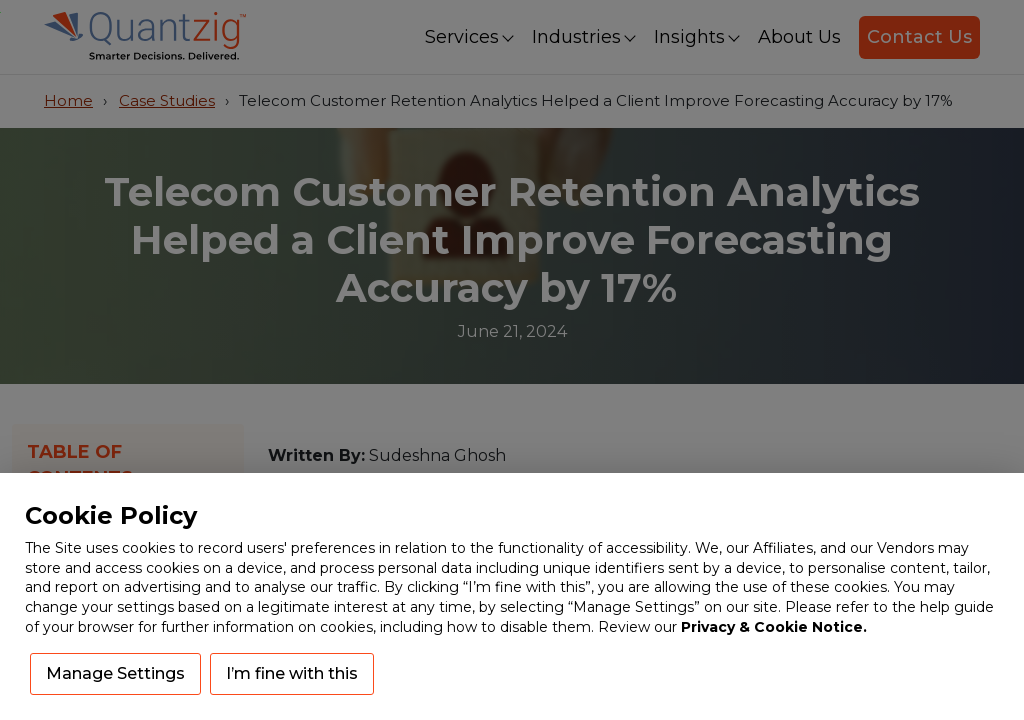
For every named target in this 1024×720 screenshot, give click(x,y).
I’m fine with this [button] (292, 673)
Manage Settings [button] (115, 673)
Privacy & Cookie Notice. (774, 627)
